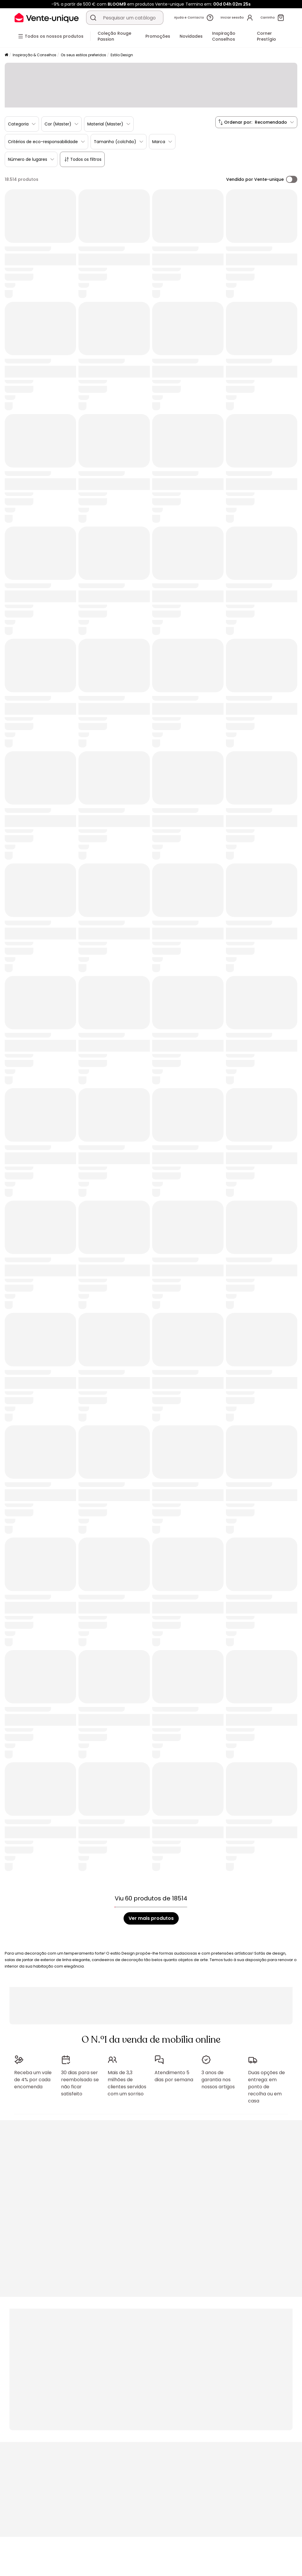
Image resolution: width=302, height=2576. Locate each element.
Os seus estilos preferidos (83, 54)
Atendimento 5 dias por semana (174, 2076)
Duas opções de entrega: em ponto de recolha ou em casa (266, 2086)
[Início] (6, 55)
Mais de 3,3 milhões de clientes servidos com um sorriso (127, 2083)
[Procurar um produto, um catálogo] (93, 18)
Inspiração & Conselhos (34, 54)
